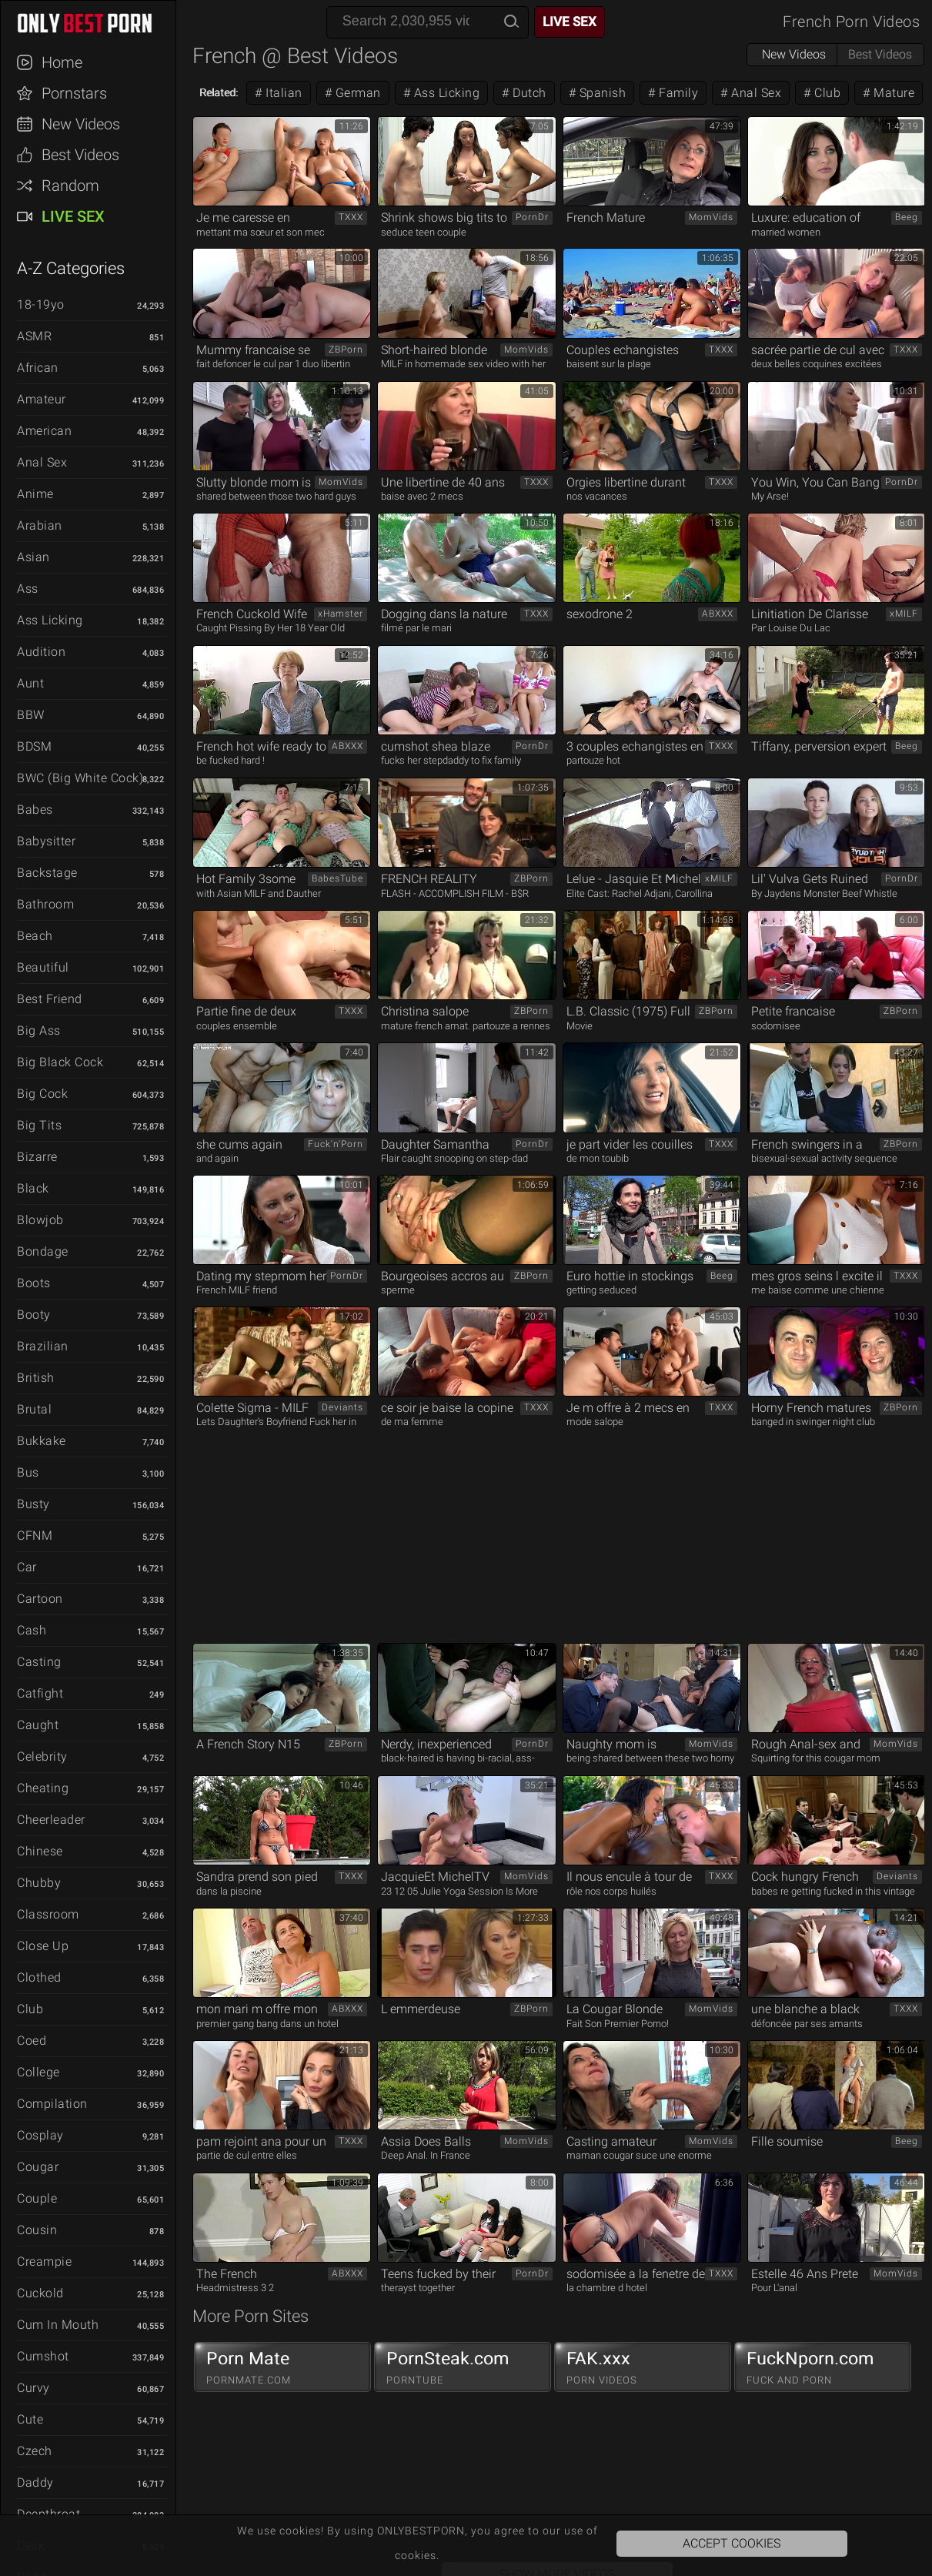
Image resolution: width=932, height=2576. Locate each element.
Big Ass (39, 1030)
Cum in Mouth (58, 2324)
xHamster (340, 613)
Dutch (527, 92)
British (36, 1377)
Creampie (44, 2261)
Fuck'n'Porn (335, 1144)
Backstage (47, 872)
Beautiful (43, 967)
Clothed (39, 1977)
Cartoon (40, 1598)
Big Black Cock (60, 1062)
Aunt (30, 683)
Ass (27, 588)
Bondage (42, 1251)
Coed (31, 2040)
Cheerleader (51, 1819)
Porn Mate (282, 2367)
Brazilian (42, 1346)
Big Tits (39, 1125)
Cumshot (43, 2356)
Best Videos (80, 155)
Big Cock (42, 1093)
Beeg (906, 217)
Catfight (40, 1693)
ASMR (34, 336)
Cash (31, 1630)
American (44, 430)
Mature (892, 92)
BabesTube (337, 878)
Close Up (42, 1946)
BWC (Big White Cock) (80, 778)
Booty (34, 1314)
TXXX (351, 217)
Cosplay (40, 2135)
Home (62, 62)
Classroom (48, 1914)
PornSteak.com (462, 2367)
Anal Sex (42, 462)
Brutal (34, 1409)
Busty (33, 1504)
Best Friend (49, 999)
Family (677, 92)
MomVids (711, 217)
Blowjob (40, 1220)
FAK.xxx (642, 2367)
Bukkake (41, 1441)
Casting (39, 1661)
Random (70, 185)
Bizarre (37, 1156)
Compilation (52, 2103)
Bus (28, 1472)
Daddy (35, 2482)
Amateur (41, 399)
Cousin (37, 2230)
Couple (37, 2198)
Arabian (39, 525)
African (37, 367)
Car (27, 1567)
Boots (34, 1283)
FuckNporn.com (823, 2367)
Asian (33, 557)
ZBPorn (346, 349)
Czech (34, 2451)
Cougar (37, 2166)
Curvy (33, 2387)
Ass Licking (50, 620)
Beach (35, 935)
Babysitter (46, 841)
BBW (31, 715)
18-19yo (41, 304)
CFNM (34, 1535)
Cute (30, 2419)
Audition (41, 651)
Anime (35, 494)
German (356, 92)
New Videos (81, 124)
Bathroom (45, 904)
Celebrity (42, 1756)
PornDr (532, 217)
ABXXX (717, 613)
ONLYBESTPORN (95, 23)
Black (33, 1188)
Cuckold (40, 2293)
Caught (37, 1725)
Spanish (601, 92)
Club (30, 2009)
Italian (282, 92)
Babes (35, 809)
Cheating (42, 1788)
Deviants (342, 1407)
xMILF (904, 613)
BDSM (34, 746)
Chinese (40, 1851)
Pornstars (74, 93)
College (38, 2072)
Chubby (39, 1882)
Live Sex (73, 216)
